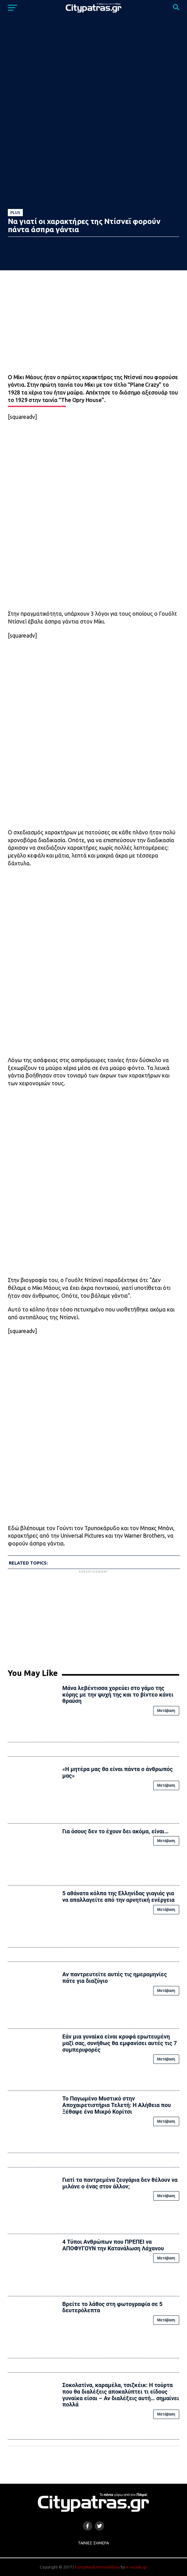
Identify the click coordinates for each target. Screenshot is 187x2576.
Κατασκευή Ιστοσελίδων (97, 2567)
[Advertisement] (93, 1618)
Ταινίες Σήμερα (93, 2543)
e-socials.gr (136, 2567)
